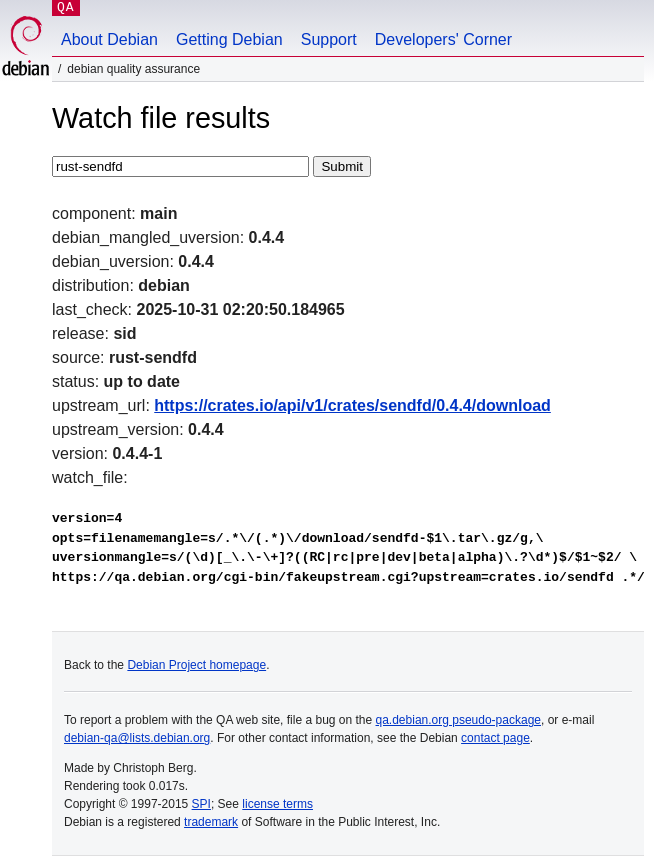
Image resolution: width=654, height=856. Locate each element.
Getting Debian (229, 39)
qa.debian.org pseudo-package (458, 720)
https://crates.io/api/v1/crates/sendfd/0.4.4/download (352, 405)
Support (329, 39)
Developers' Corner (443, 39)
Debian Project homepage (196, 665)
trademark (211, 822)
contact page (495, 738)
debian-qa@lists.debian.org (137, 738)
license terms (277, 804)
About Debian (109, 39)
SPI (201, 804)
